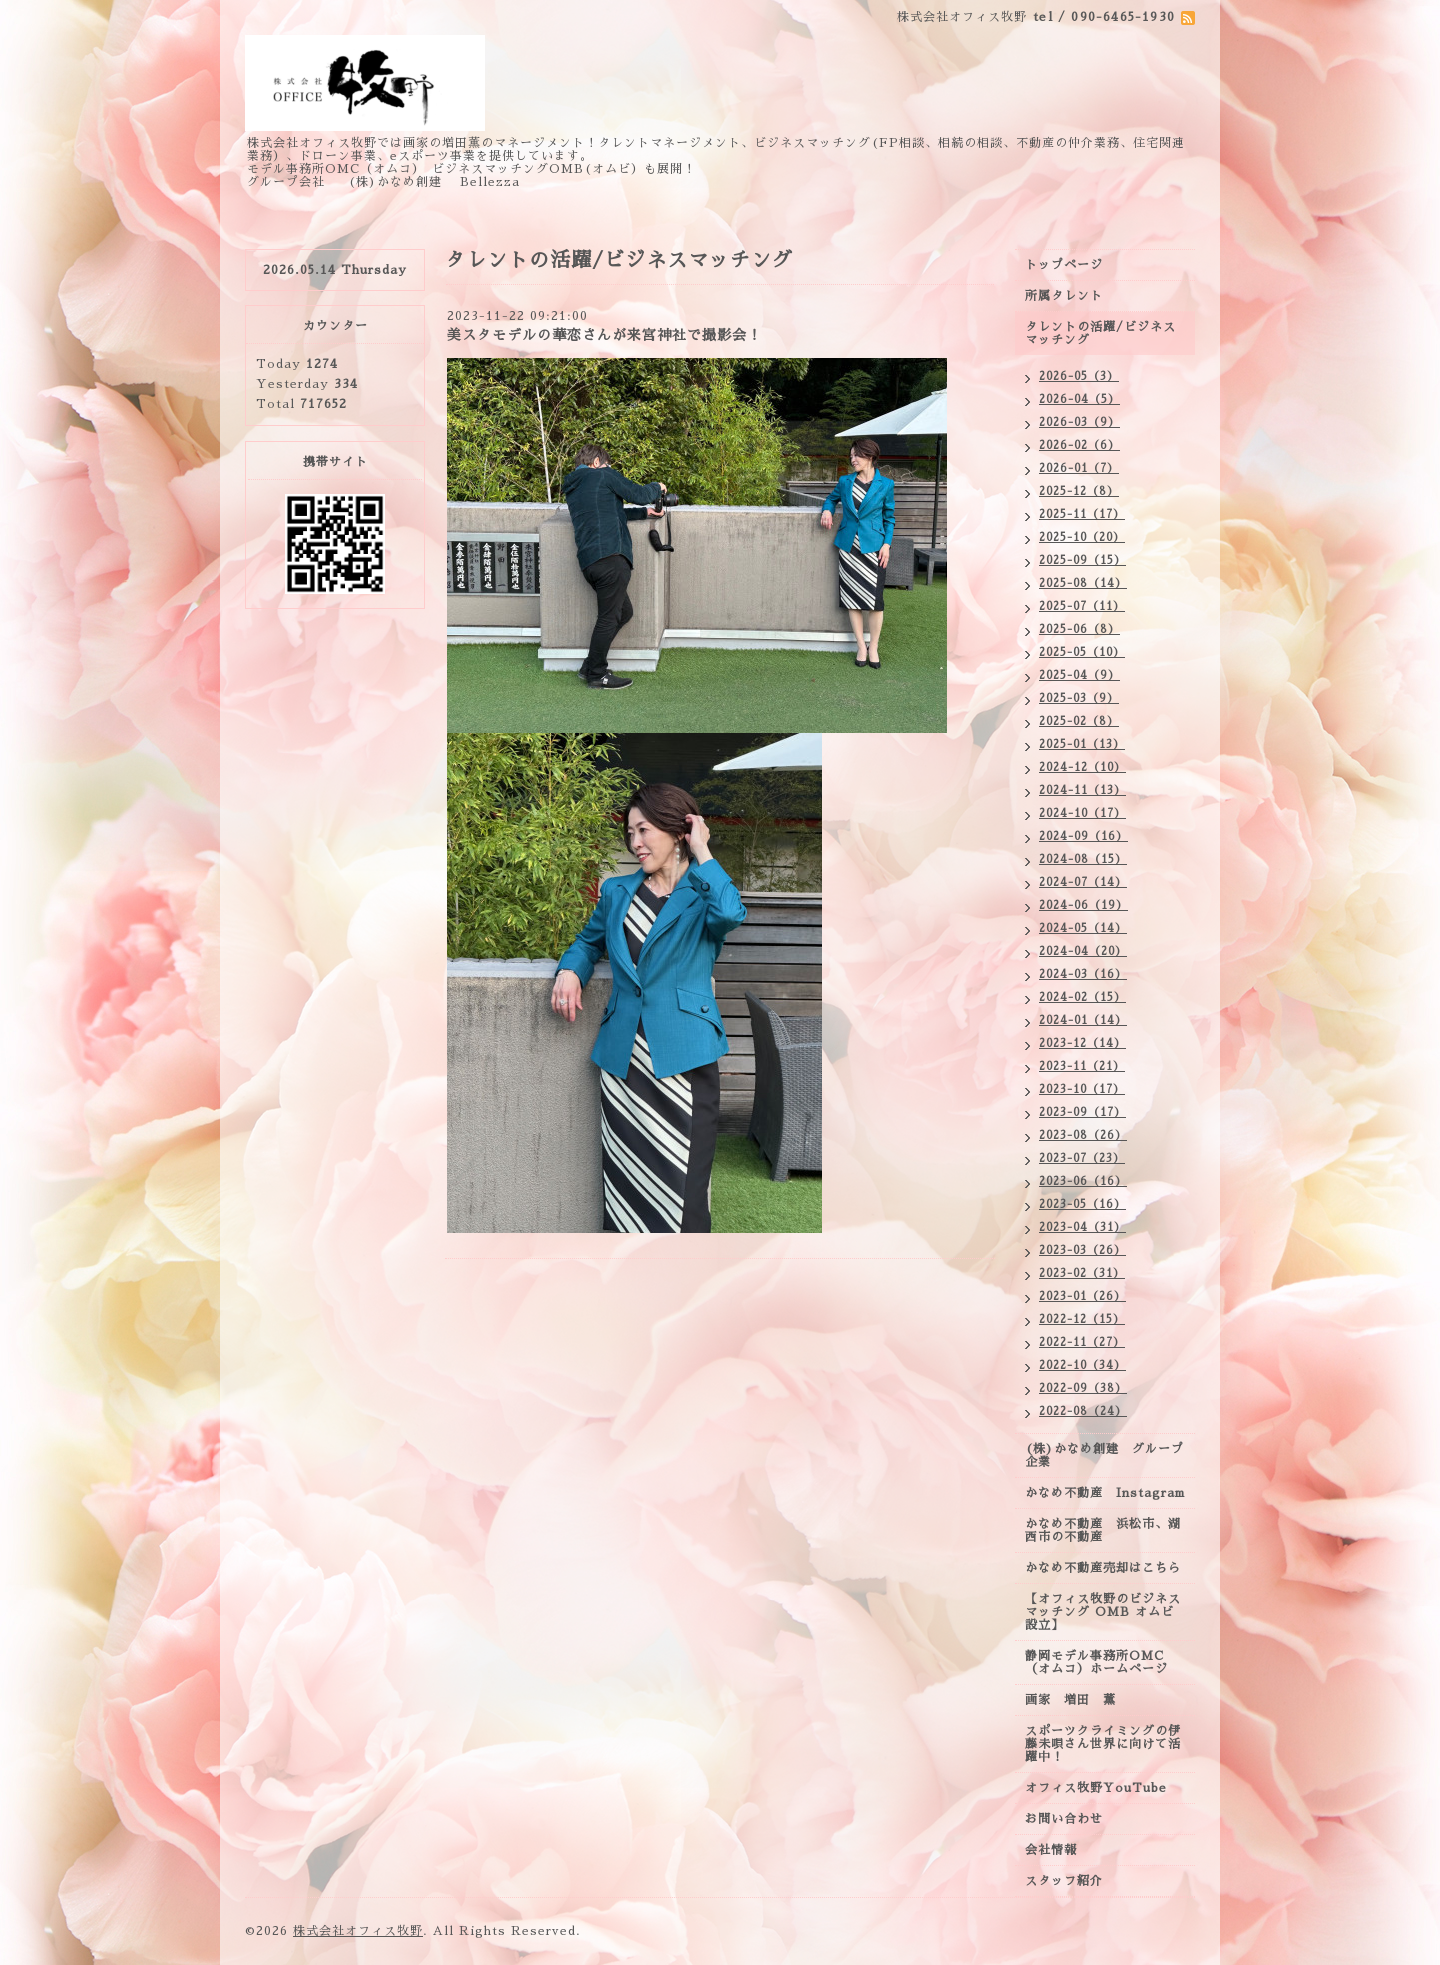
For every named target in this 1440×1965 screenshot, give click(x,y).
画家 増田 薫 (1077, 1700)
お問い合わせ (1064, 1819)
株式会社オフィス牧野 (358, 1931)
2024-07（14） (1083, 882)
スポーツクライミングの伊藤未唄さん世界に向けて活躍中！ (1103, 1744)
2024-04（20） (1083, 951)
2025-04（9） (1079, 675)
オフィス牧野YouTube (1096, 1788)
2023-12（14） (1082, 1043)
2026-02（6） (1079, 445)
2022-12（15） (1082, 1319)
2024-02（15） (1082, 997)
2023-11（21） (1082, 1066)
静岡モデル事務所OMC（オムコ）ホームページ (1096, 1662)
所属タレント (1064, 296)
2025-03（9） (1079, 698)
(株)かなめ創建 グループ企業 (1104, 1455)
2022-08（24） (1083, 1411)
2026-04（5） (1079, 399)
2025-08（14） (1083, 583)
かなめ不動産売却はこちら (1103, 1568)
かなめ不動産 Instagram (1110, 1493)
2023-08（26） (1083, 1135)
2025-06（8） (1079, 629)
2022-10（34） (1082, 1365)
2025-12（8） (1079, 491)
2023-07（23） (1082, 1158)
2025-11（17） (1082, 514)
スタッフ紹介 (1064, 1881)
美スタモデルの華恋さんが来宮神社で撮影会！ (604, 335)
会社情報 (1051, 1850)
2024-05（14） (1083, 928)
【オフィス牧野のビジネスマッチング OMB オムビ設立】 (1103, 1612)
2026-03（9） (1079, 422)
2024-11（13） (1082, 790)
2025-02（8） (1079, 721)
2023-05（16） (1082, 1204)
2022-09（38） (1083, 1388)
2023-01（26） (1082, 1296)
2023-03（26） (1082, 1250)
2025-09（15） (1082, 560)
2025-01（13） (1082, 744)
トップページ (1064, 265)
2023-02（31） (1082, 1273)
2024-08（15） (1083, 859)
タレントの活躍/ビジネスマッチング (1100, 333)
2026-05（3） (1079, 376)
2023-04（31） (1082, 1227)
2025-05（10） (1082, 652)
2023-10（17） (1082, 1089)
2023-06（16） (1083, 1181)
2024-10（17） (1082, 813)
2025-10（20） (1082, 537)
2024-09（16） (1083, 836)
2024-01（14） (1083, 1020)
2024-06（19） (1083, 905)
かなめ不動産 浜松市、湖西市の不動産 (1103, 1530)
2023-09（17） (1082, 1112)
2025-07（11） (1082, 606)
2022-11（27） (1082, 1342)
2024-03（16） (1083, 974)
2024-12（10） (1082, 767)
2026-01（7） (1079, 468)
